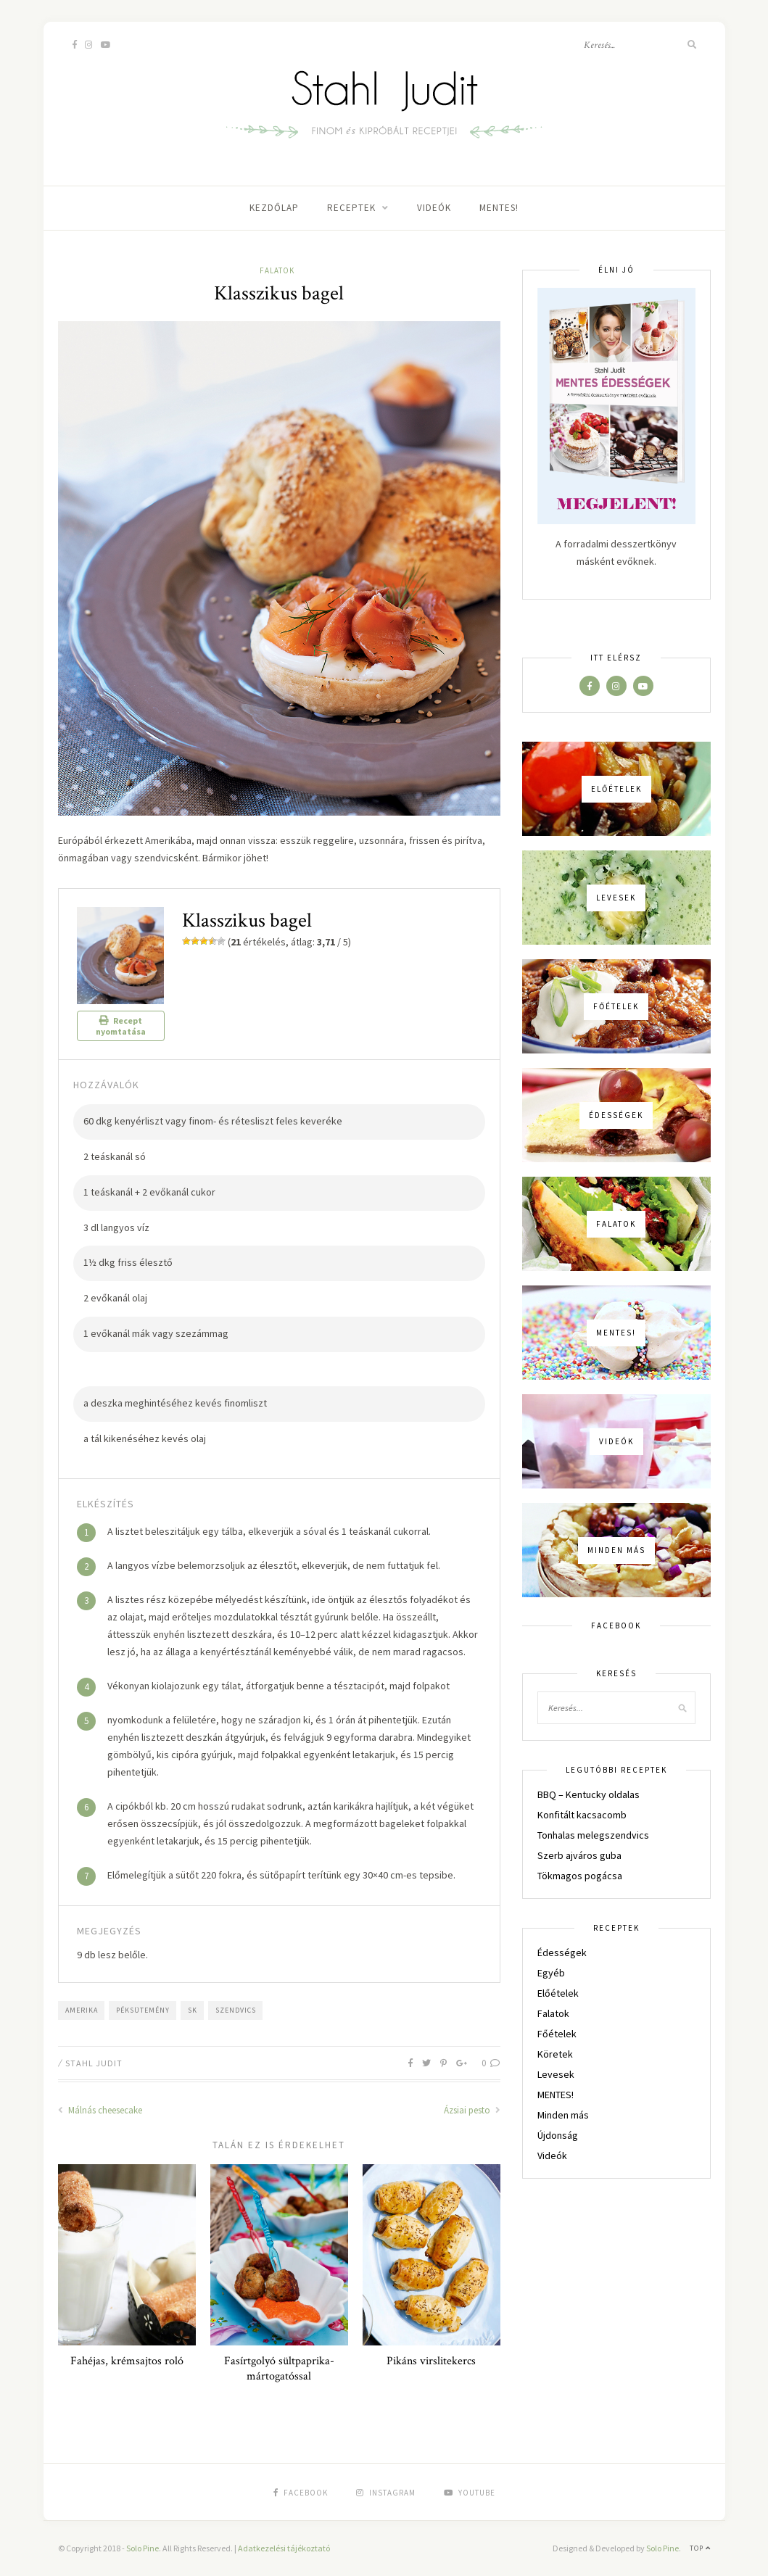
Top (700, 2548)
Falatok (277, 270)
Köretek (555, 2054)
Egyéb (551, 1972)
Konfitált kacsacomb (582, 1814)
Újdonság (557, 2135)
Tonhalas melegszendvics (593, 1835)
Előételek (558, 1993)
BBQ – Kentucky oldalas (588, 1794)
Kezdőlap (274, 208)
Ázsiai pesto (472, 2110)
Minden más (563, 2114)
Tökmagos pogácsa (579, 1875)
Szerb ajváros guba (579, 1855)
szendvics (235, 2010)
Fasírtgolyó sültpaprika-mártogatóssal (279, 2368)
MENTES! (499, 208)
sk (192, 2010)
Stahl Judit (94, 2063)
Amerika (81, 2010)
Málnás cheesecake (100, 2110)
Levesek (555, 2074)
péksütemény (143, 2010)
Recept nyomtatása (121, 1026)
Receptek (351, 208)
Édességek (562, 1952)
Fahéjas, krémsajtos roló (126, 2361)
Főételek (557, 2033)
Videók (434, 208)
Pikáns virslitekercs (431, 2361)
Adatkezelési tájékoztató (284, 2548)
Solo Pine (142, 2548)
